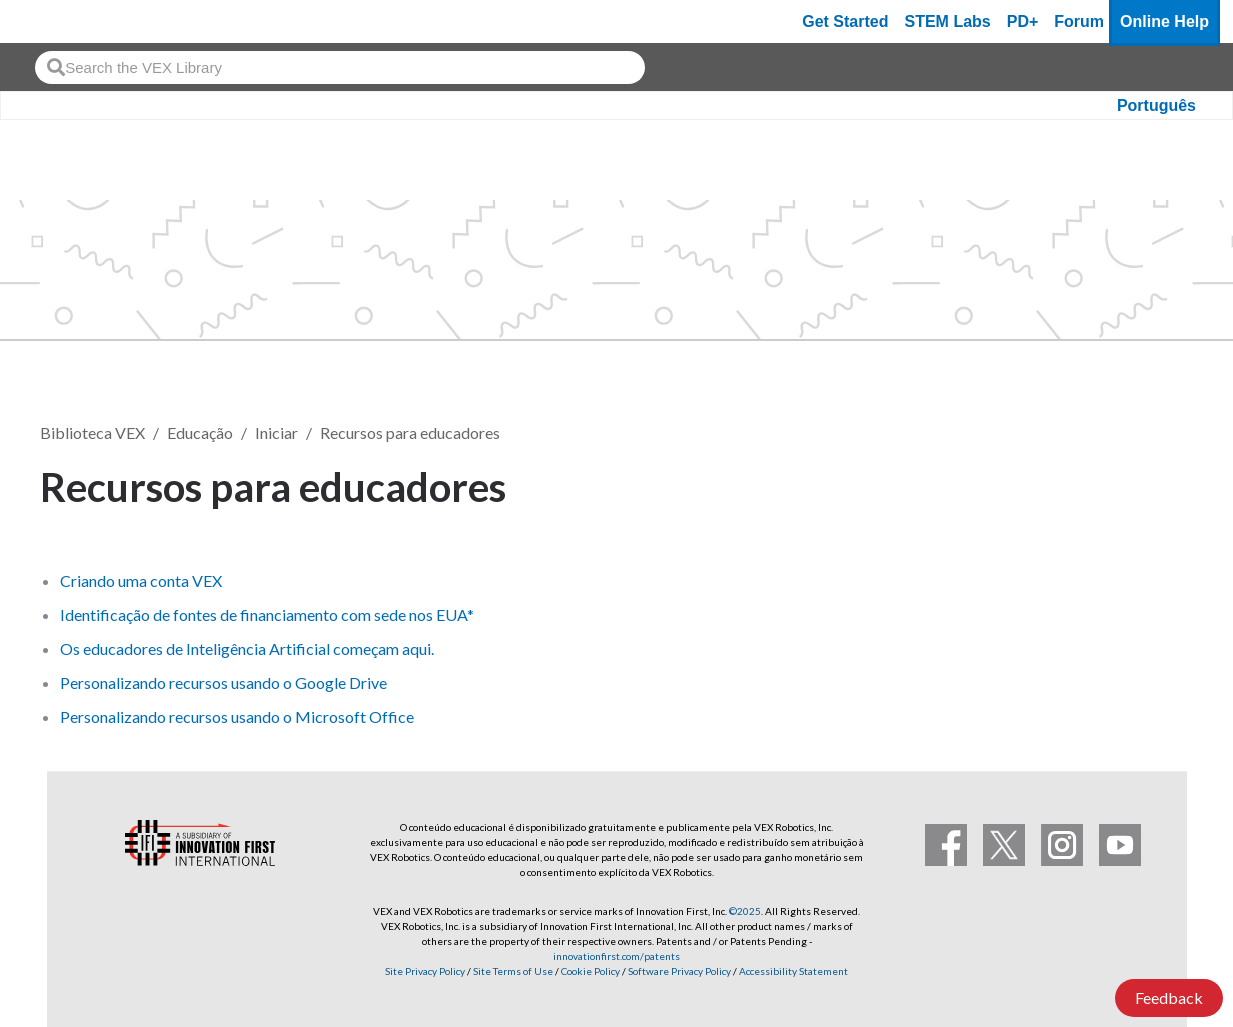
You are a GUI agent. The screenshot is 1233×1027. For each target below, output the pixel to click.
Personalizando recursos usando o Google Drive (223, 682)
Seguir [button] (1144, 483)
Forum (1079, 21)
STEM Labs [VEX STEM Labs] (948, 21)
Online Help (1164, 21)
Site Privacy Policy (425, 971)
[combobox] (340, 67)
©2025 (745, 911)
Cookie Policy (590, 971)
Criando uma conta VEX (141, 580)
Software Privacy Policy (679, 971)
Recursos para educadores (410, 432)
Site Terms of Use (512, 971)
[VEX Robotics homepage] (54, 21)
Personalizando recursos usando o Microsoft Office (237, 716)
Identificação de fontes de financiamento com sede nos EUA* (267, 614)
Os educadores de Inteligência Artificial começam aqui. (247, 648)
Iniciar (276, 432)
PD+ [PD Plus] (1023, 21)
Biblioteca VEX (92, 432)
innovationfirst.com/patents (616, 956)
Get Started (845, 21)
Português (1156, 105)
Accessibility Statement (793, 971)
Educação (200, 432)
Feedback (1169, 997)
